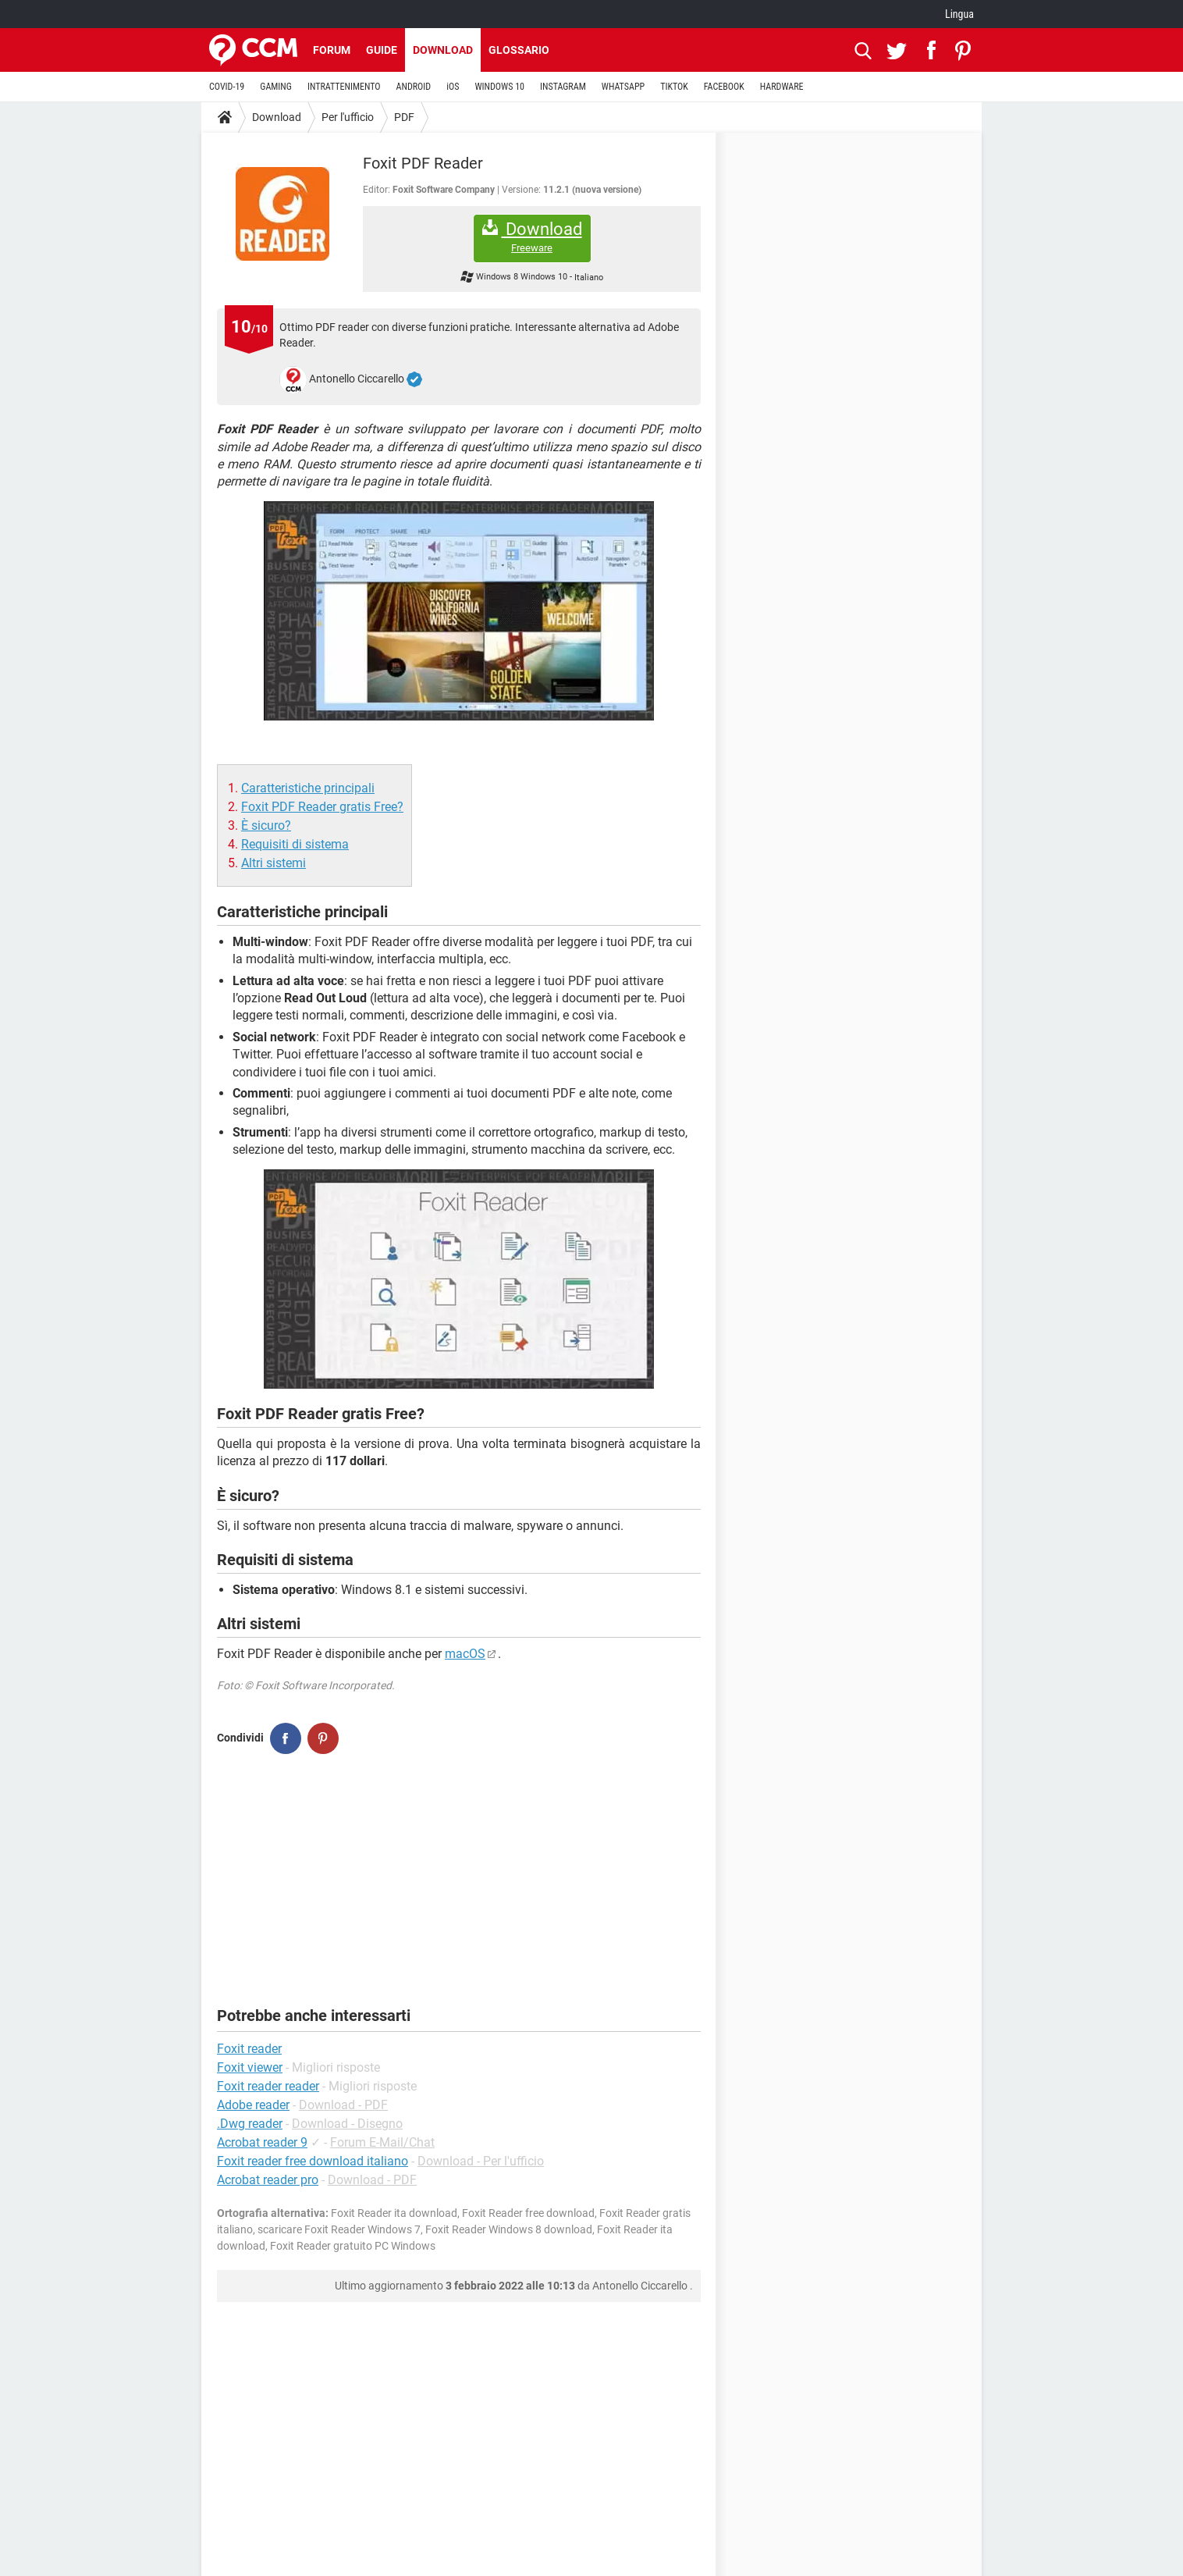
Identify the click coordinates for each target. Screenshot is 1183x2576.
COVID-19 (226, 86)
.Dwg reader (249, 2123)
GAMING (276, 86)
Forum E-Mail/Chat (382, 2142)
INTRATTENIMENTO (344, 86)
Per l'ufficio (348, 117)
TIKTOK (674, 86)
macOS (465, 1653)
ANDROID (414, 86)
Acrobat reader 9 (262, 2142)
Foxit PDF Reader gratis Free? (322, 806)
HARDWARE (782, 86)
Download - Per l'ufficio (480, 2161)
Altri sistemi (273, 863)
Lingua (959, 14)
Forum (331, 50)
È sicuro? (266, 825)
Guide (381, 50)
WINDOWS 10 (499, 86)
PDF (404, 117)
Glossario (518, 50)
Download (443, 50)
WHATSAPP (623, 86)
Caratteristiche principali (308, 788)
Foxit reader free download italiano (312, 2161)
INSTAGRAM (563, 86)
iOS (452, 86)
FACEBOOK (724, 86)
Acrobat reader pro (267, 2179)
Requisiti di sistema (295, 844)
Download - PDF (343, 2104)
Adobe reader (253, 2104)
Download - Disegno (347, 2123)
